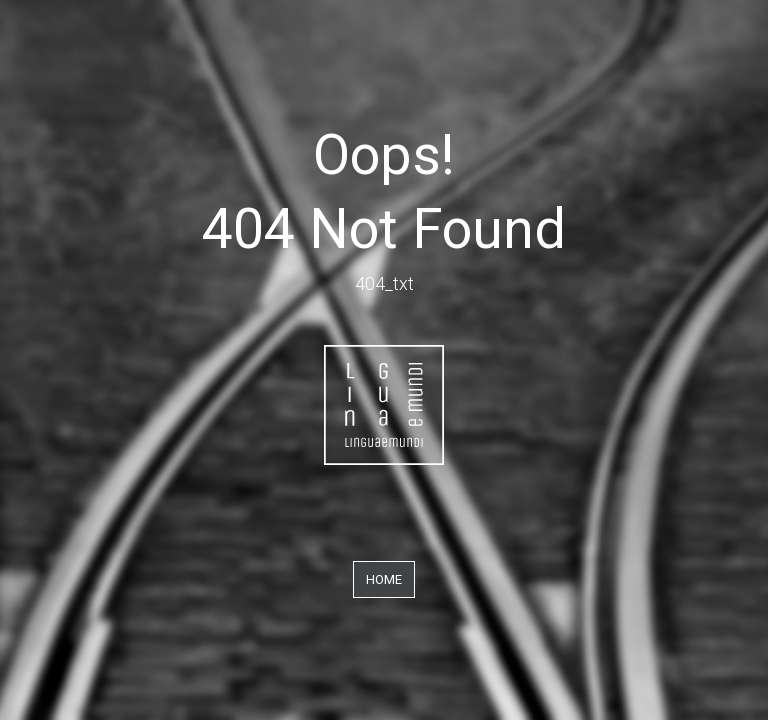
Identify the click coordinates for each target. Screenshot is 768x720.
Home (384, 579)
